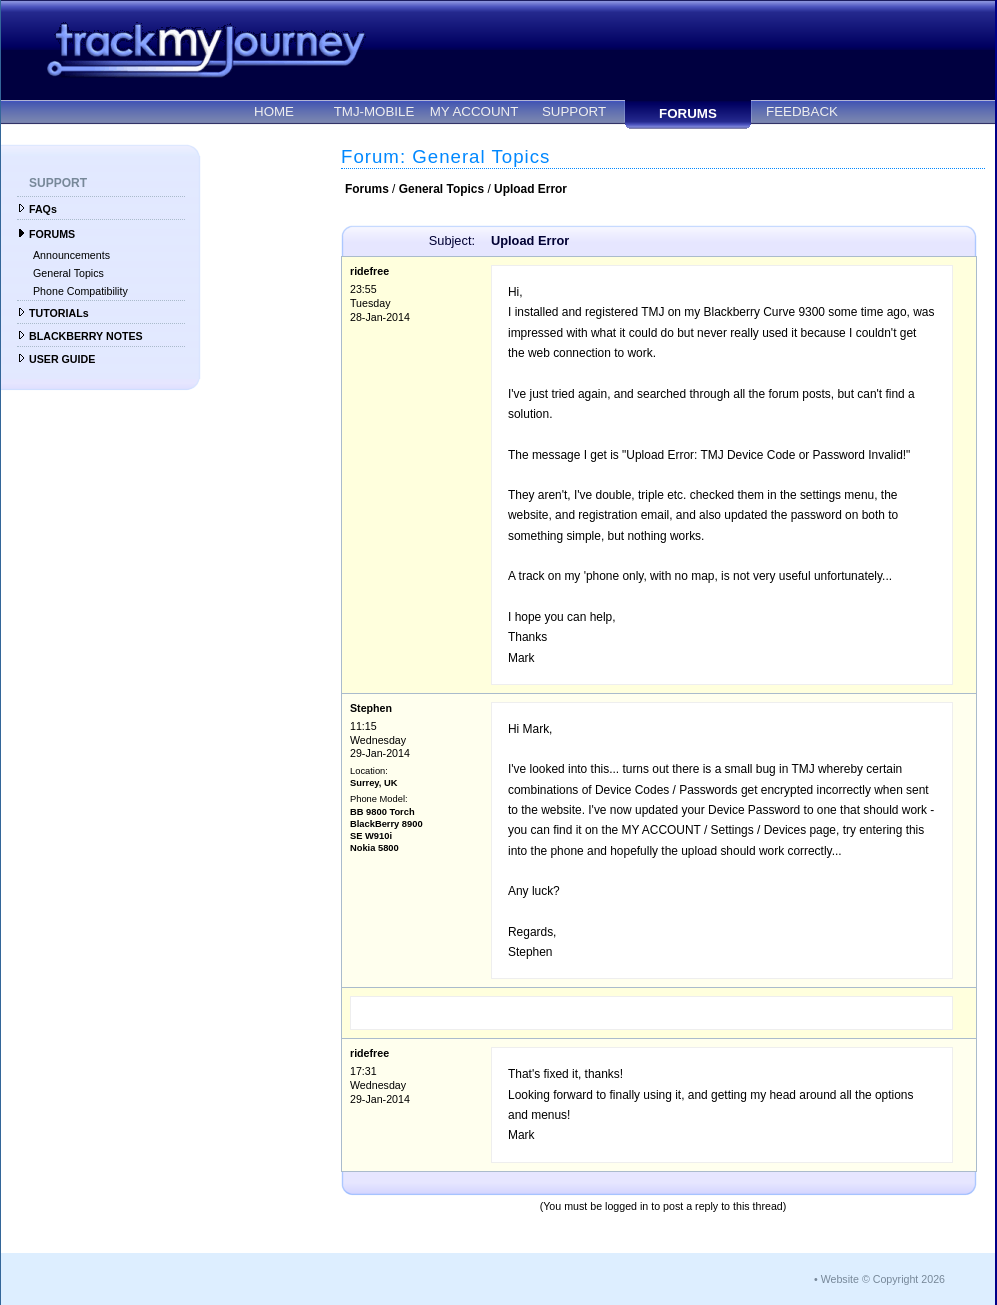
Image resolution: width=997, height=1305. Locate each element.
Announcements (71, 255)
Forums (367, 189)
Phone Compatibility (80, 291)
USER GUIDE (62, 359)
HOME (274, 111)
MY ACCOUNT (474, 111)
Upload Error (530, 189)
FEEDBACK (802, 111)
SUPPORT (574, 111)
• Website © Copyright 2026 (879, 1279)
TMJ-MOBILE (374, 111)
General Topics (68, 273)
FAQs (43, 209)
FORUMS (688, 113)
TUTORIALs (59, 313)
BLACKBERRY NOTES (86, 336)
